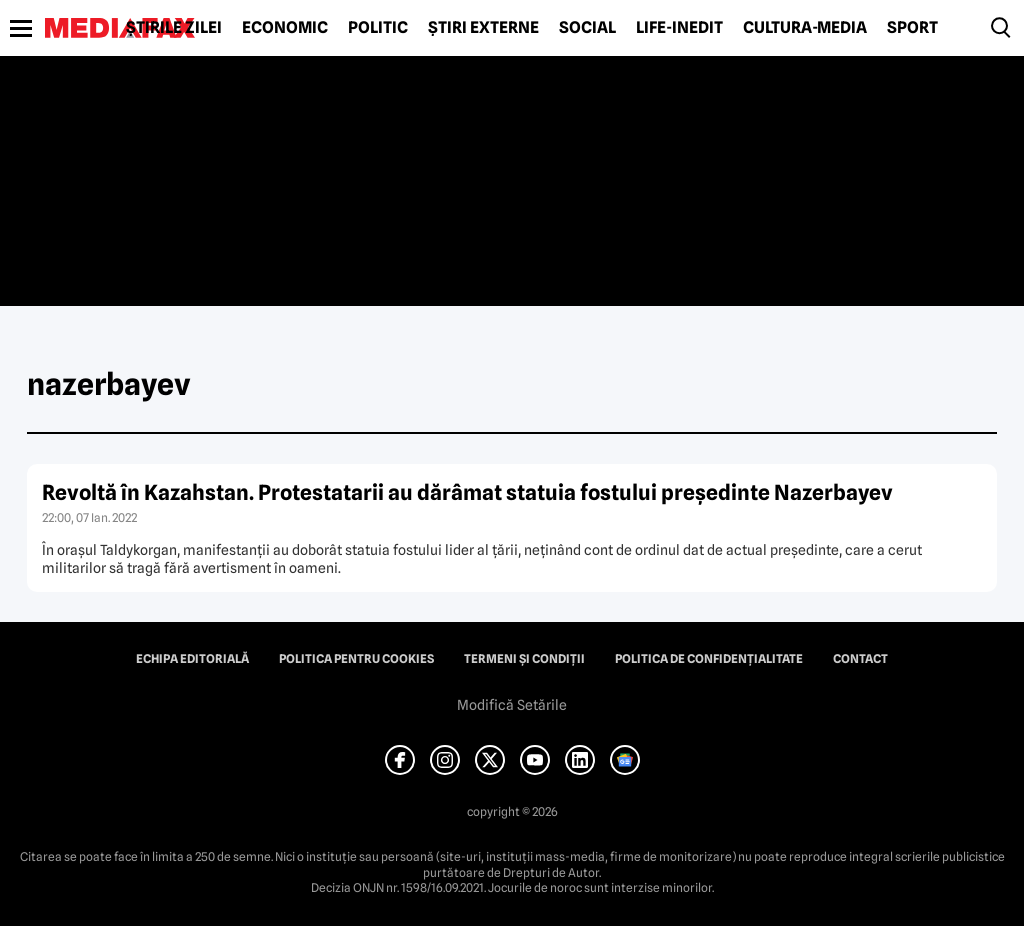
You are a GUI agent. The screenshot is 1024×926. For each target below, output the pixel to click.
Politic (378, 28)
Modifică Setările (512, 705)
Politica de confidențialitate (709, 659)
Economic (285, 28)
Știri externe (483, 28)
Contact (860, 659)
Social (587, 28)
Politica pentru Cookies (356, 659)
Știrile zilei (174, 28)
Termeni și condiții (524, 659)
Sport (912, 28)
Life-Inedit (679, 28)
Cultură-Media (805, 28)
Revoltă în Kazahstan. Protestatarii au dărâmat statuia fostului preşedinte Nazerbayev (467, 492)
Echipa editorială (192, 659)
